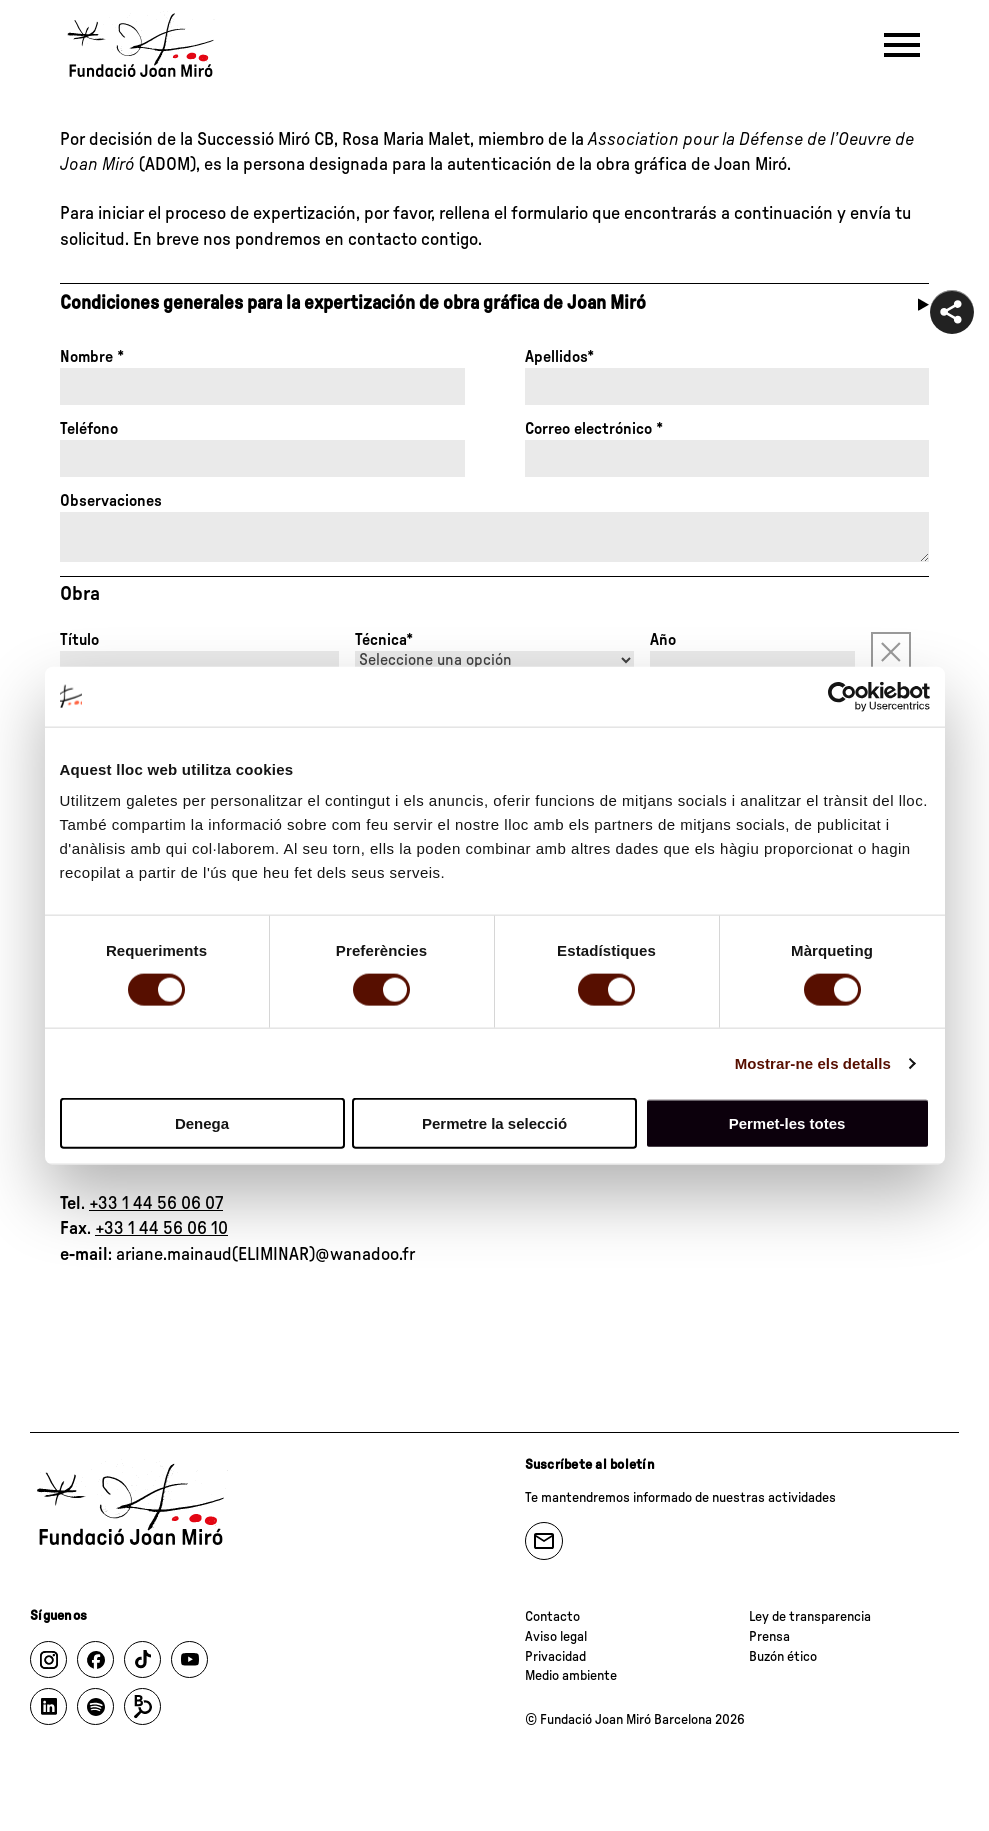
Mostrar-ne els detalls (813, 1062)
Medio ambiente (571, 1676)
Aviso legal (556, 1637)
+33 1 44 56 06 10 (161, 1229)
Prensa (769, 1637)
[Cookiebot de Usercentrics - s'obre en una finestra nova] (842, 696)
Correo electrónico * (594, 429)
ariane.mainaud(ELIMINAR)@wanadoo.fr (265, 1255)
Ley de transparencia (810, 1617)
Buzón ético (783, 1657)
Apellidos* (559, 357)
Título (79, 640)
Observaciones (111, 501)
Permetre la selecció (494, 1123)
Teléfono (89, 429)
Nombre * (92, 357)
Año (663, 640)
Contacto (552, 1617)
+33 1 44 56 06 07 (156, 1204)
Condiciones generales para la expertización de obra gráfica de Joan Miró (353, 303)
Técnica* (384, 640)
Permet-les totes (787, 1123)
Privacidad (555, 1657)
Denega (202, 1123)
